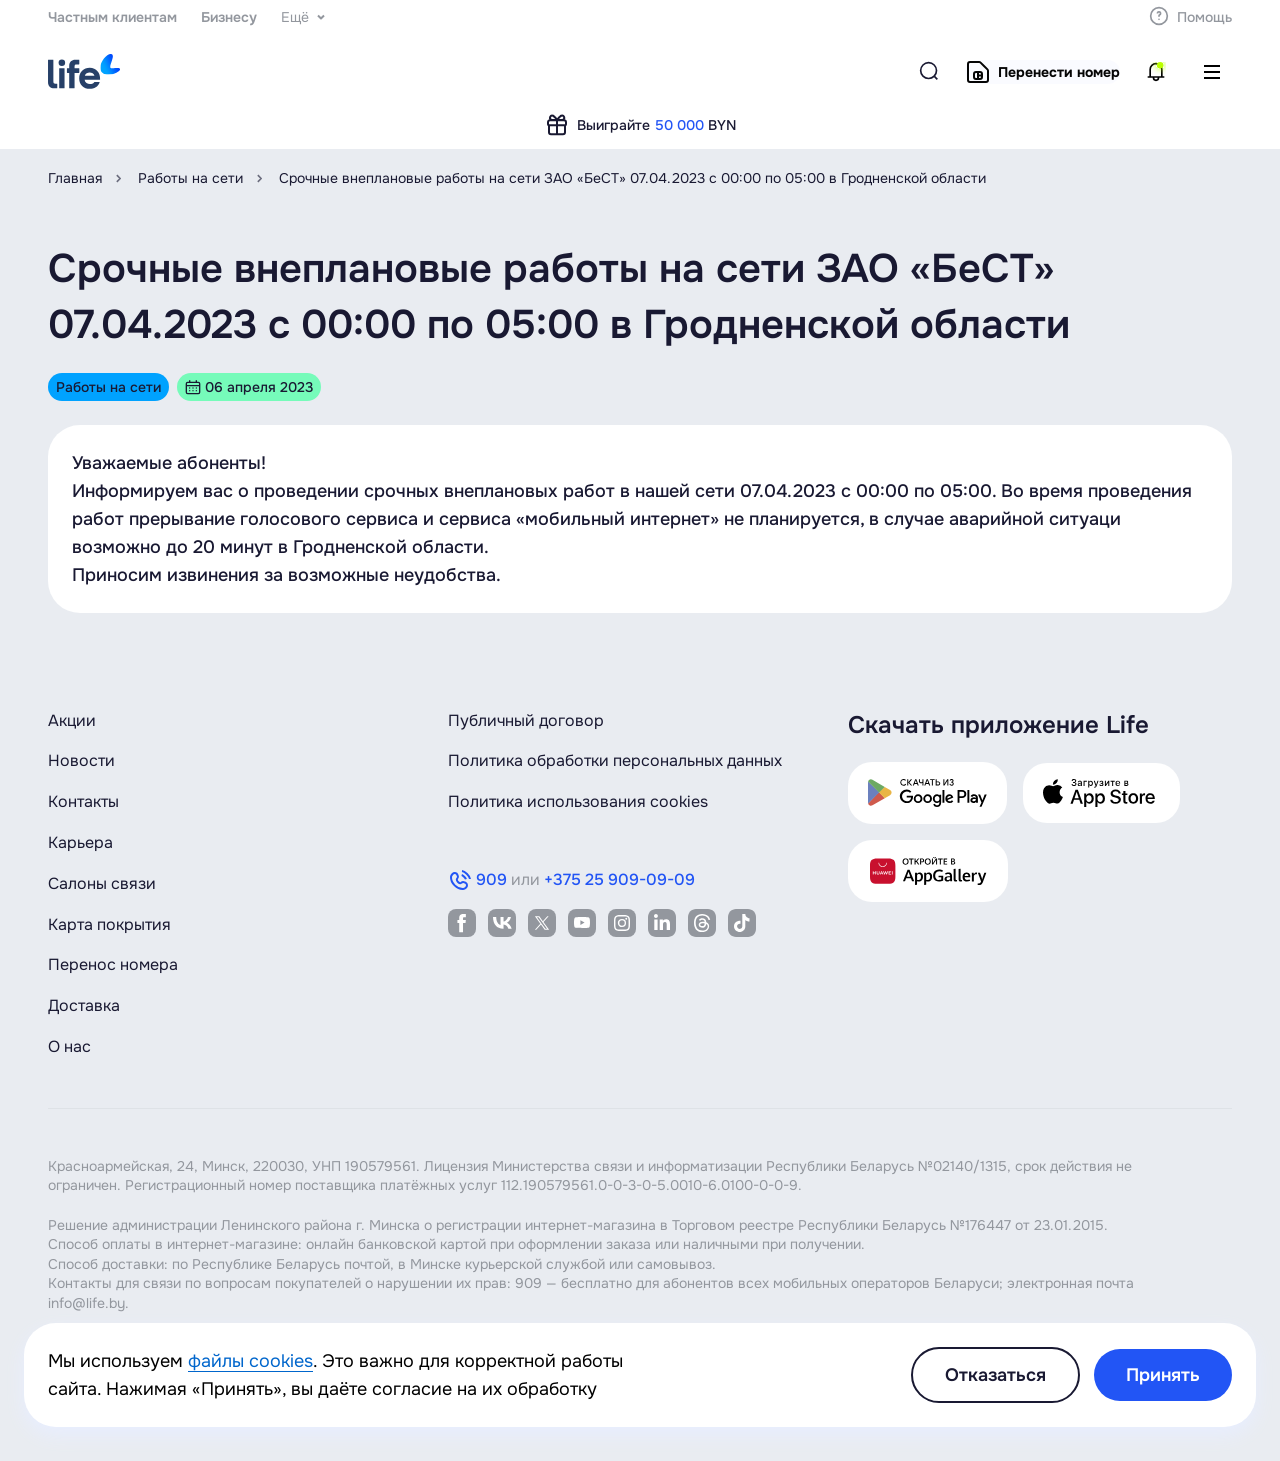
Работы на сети (190, 178)
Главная (75, 178)
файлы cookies (250, 1361)
